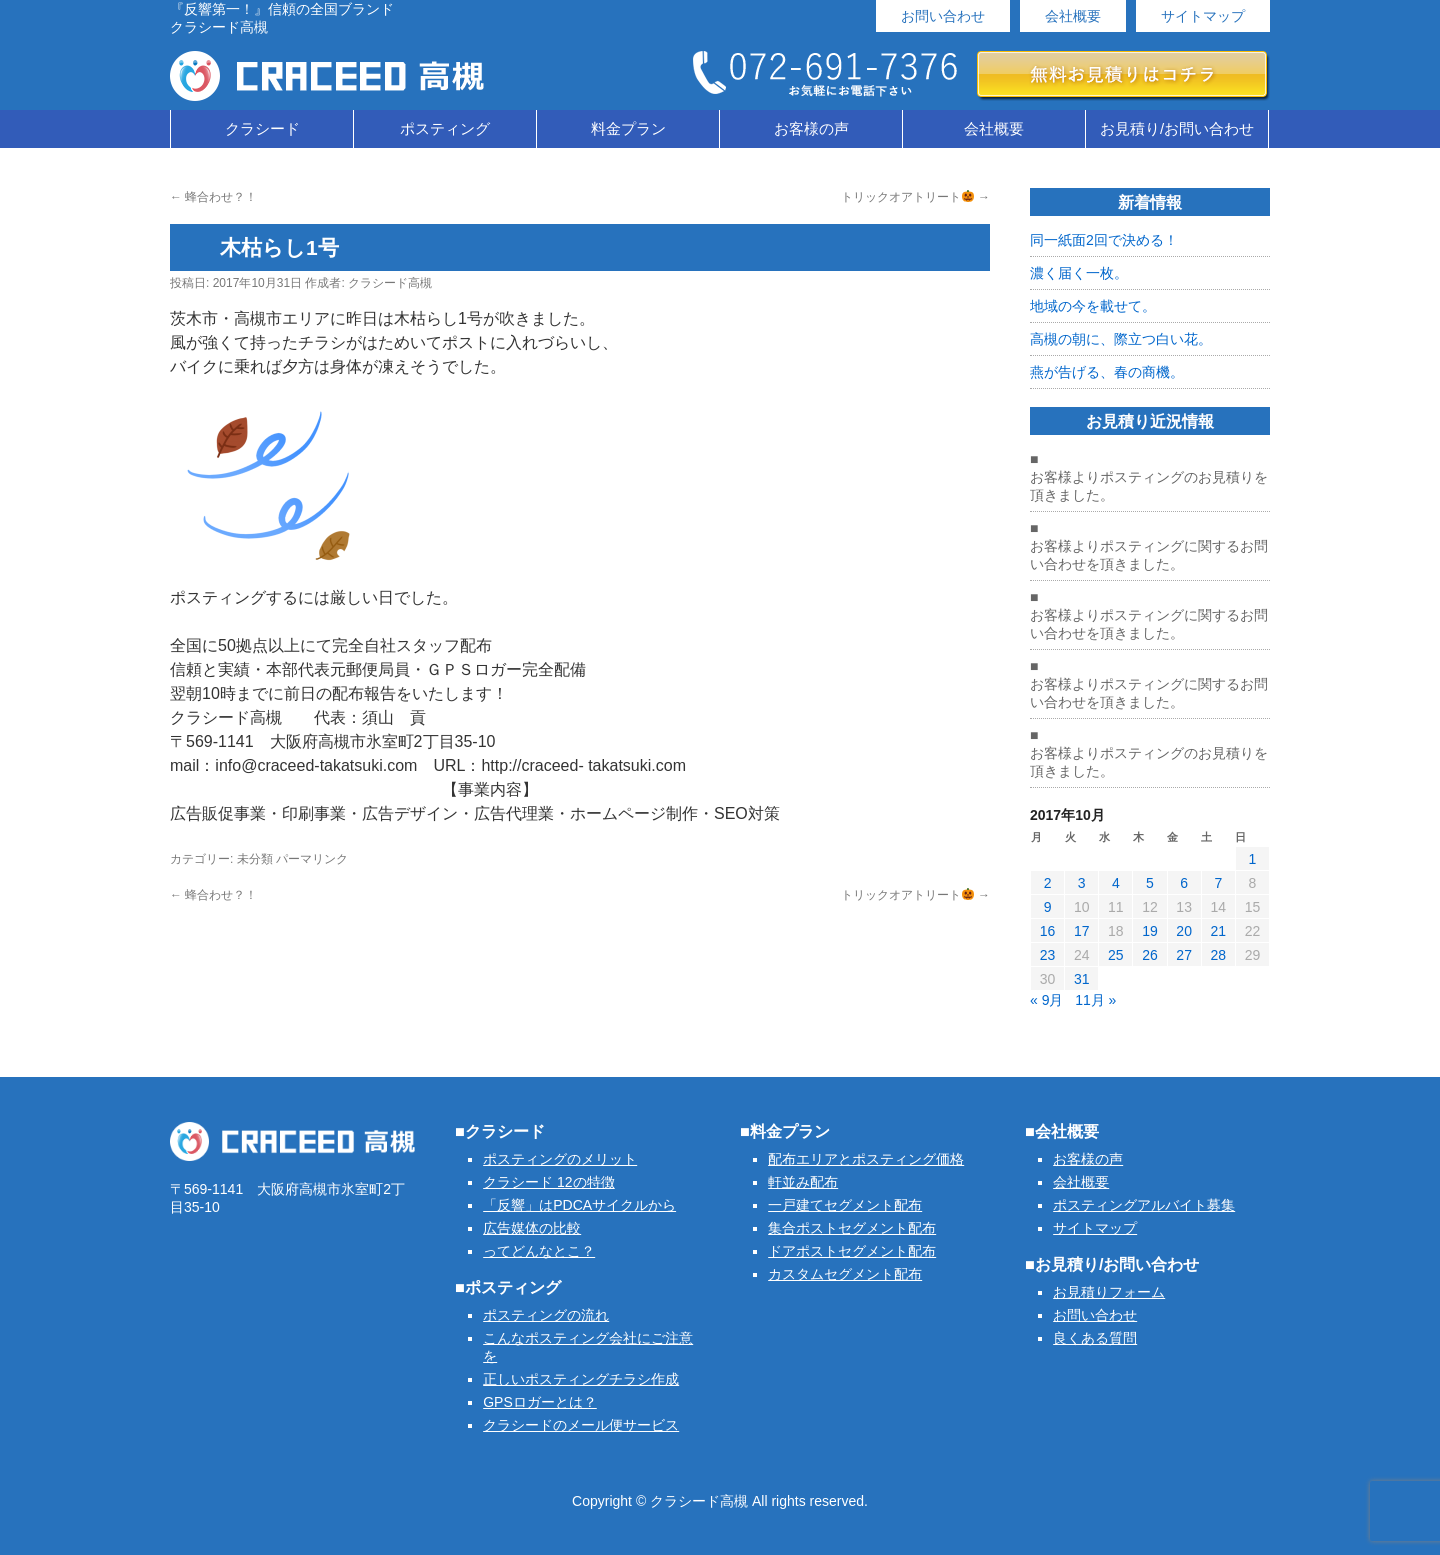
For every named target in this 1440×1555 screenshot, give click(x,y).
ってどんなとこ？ (539, 1251)
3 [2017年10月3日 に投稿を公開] (1082, 883)
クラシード (262, 128)
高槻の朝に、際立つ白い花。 (1121, 339)
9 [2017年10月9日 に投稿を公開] (1048, 907)
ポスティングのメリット (560, 1159)
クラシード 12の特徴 (548, 1182)
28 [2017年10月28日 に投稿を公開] (1218, 955)
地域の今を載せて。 (1093, 306)
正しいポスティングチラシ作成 (581, 1379)
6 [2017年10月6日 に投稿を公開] (1184, 883)
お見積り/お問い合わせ (1177, 128)
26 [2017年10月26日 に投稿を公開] (1150, 955)
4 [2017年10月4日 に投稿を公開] (1116, 883)
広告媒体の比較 (532, 1228)
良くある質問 (1095, 1338)
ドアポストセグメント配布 (852, 1251)
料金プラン (628, 128)
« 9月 (1046, 1000)
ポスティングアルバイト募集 (1144, 1205)
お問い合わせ (943, 16)
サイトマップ (1203, 16)
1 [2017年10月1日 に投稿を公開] (1253, 859)
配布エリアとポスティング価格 (866, 1159)
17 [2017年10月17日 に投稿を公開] (1082, 931)
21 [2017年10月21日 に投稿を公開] (1218, 931)
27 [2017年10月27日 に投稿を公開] (1184, 955)
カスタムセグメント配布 (845, 1274)
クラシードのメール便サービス (581, 1425)
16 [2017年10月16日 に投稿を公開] (1048, 931)
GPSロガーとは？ (540, 1402)
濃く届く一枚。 (1079, 273)
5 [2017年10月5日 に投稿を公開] (1150, 883)
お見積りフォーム (1109, 1292)
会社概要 (1073, 16)
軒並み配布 (803, 1182)
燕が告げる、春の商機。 (1107, 372)
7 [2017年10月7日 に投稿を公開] (1218, 883)
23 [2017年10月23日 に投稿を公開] (1048, 955)
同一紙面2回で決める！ (1104, 240)
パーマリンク (312, 859)
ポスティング (445, 128)
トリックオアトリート (915, 197)
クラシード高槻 (390, 283)
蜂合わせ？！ (213, 197)
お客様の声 (811, 128)
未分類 (255, 859)
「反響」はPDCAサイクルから (579, 1205)
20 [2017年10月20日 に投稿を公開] (1184, 931)
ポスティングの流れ (546, 1315)
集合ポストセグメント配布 (852, 1228)
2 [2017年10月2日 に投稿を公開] (1048, 883)
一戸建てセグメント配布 (845, 1205)
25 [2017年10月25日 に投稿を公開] (1116, 955)
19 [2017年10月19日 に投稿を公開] (1150, 931)
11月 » (1095, 1000)
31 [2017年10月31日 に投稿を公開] (1082, 979)
